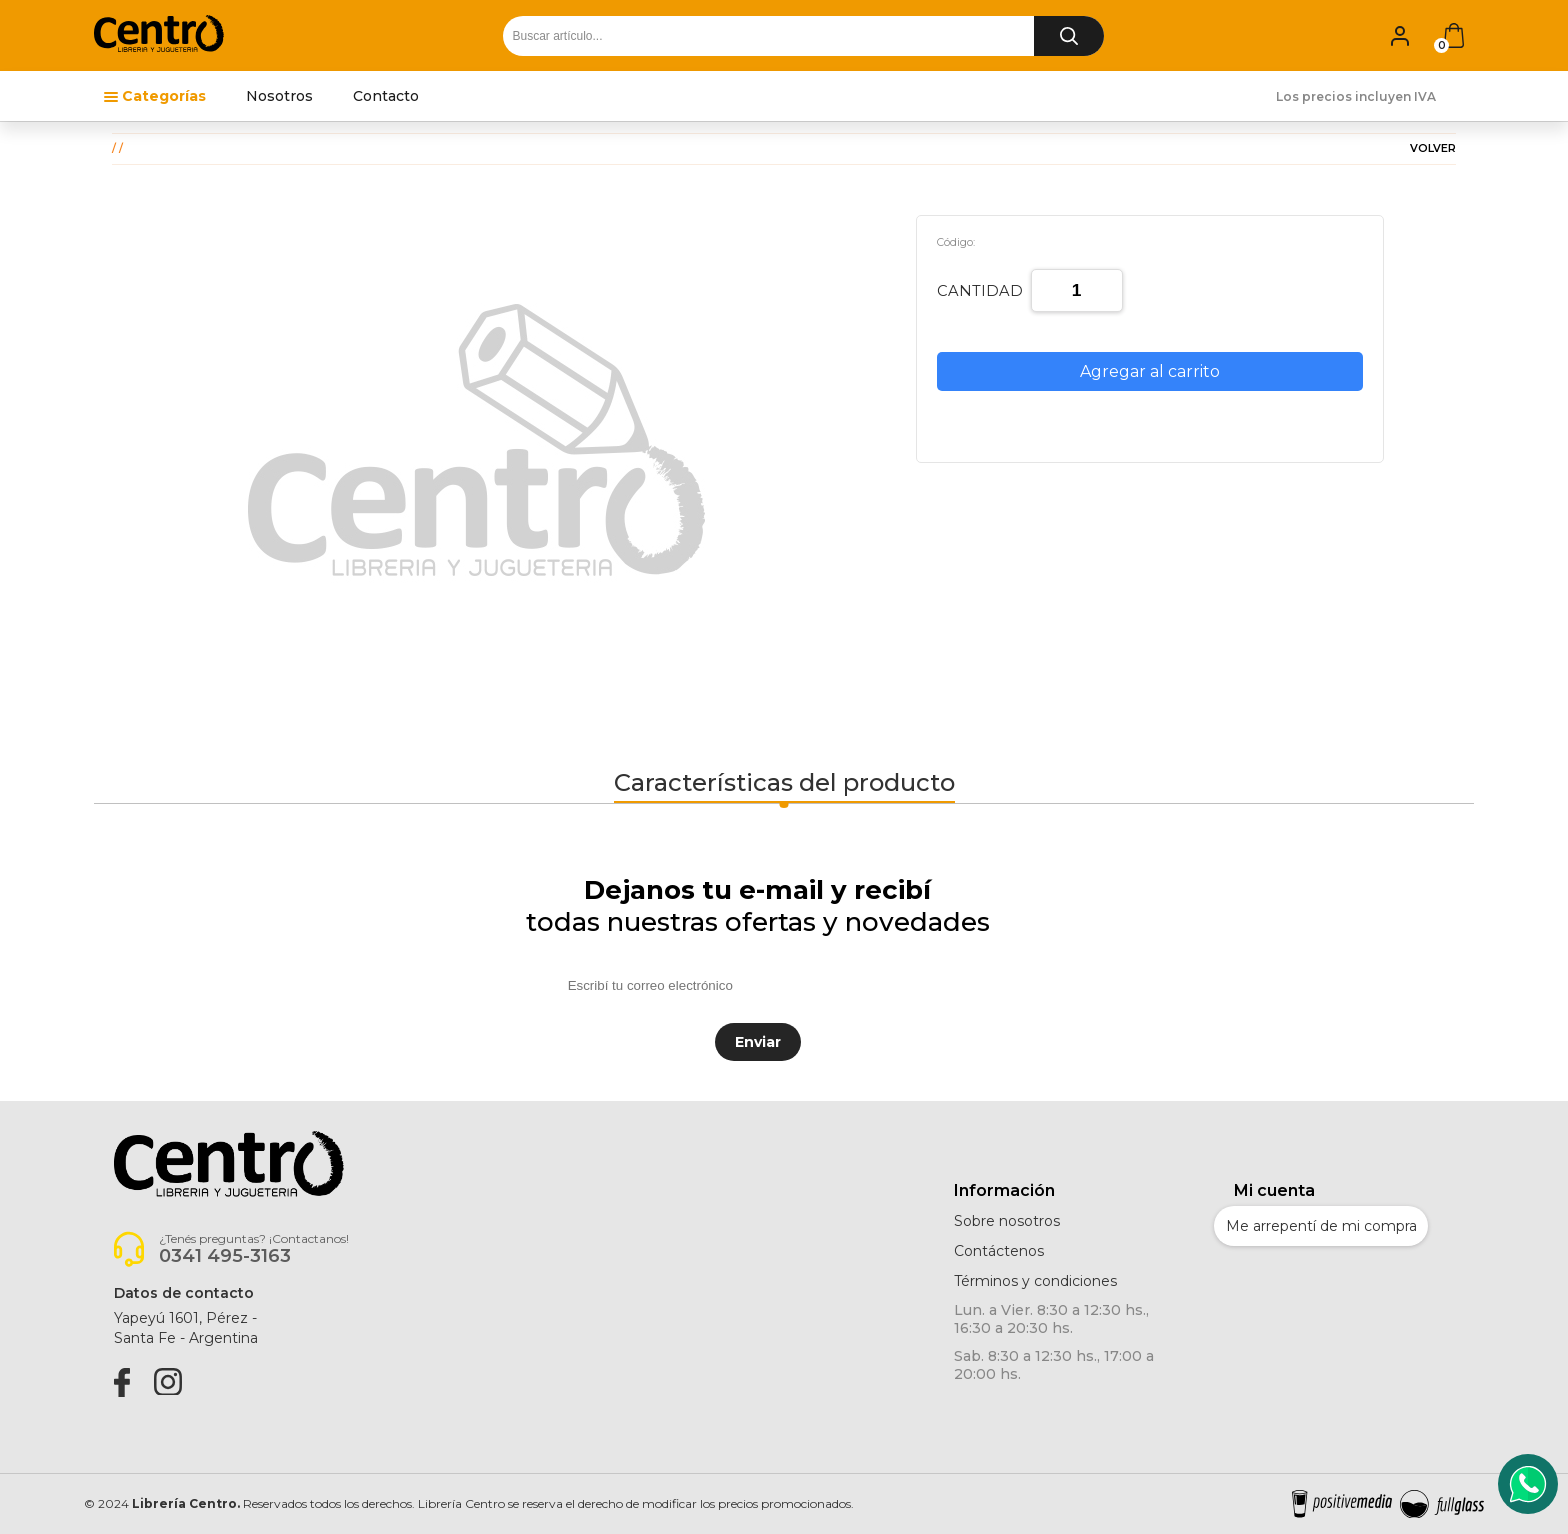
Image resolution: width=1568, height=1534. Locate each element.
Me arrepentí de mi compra (1321, 1226)
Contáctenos (999, 1251)
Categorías (164, 96)
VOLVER (1433, 148)
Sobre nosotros (1007, 1221)
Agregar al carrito (1150, 371)
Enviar (758, 1042)
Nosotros (279, 96)
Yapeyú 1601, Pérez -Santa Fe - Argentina (186, 1328)
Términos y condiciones (1035, 1281)
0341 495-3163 (225, 1256)
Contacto (386, 96)
